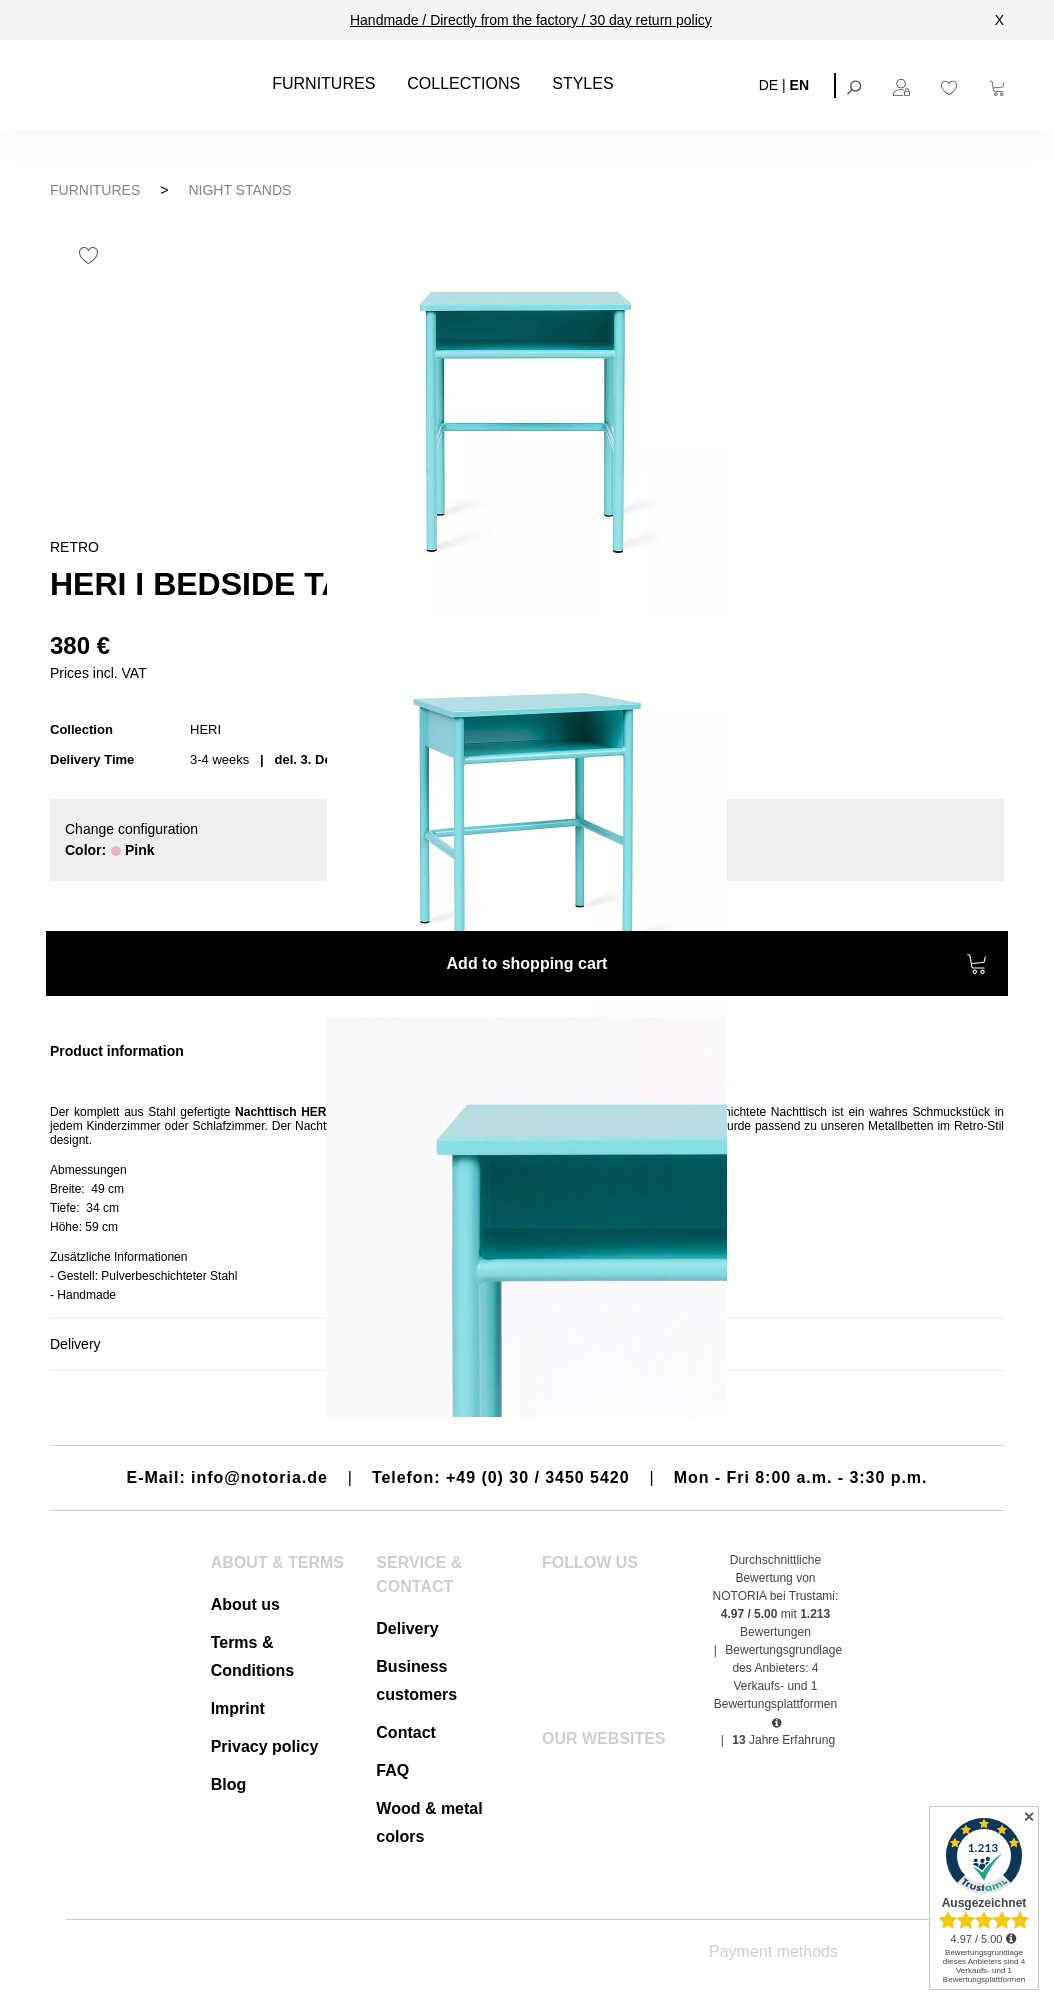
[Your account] (904, 85)
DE (768, 84)
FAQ (392, 1770)
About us (245, 1604)
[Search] (856, 85)
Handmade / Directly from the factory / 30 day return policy (531, 20)
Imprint (238, 1708)
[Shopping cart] (1000, 85)
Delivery (407, 1628)
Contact (406, 1732)
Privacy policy (265, 1746)
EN (799, 84)
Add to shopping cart (717, 966)
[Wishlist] (952, 85)
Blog (229, 1784)
